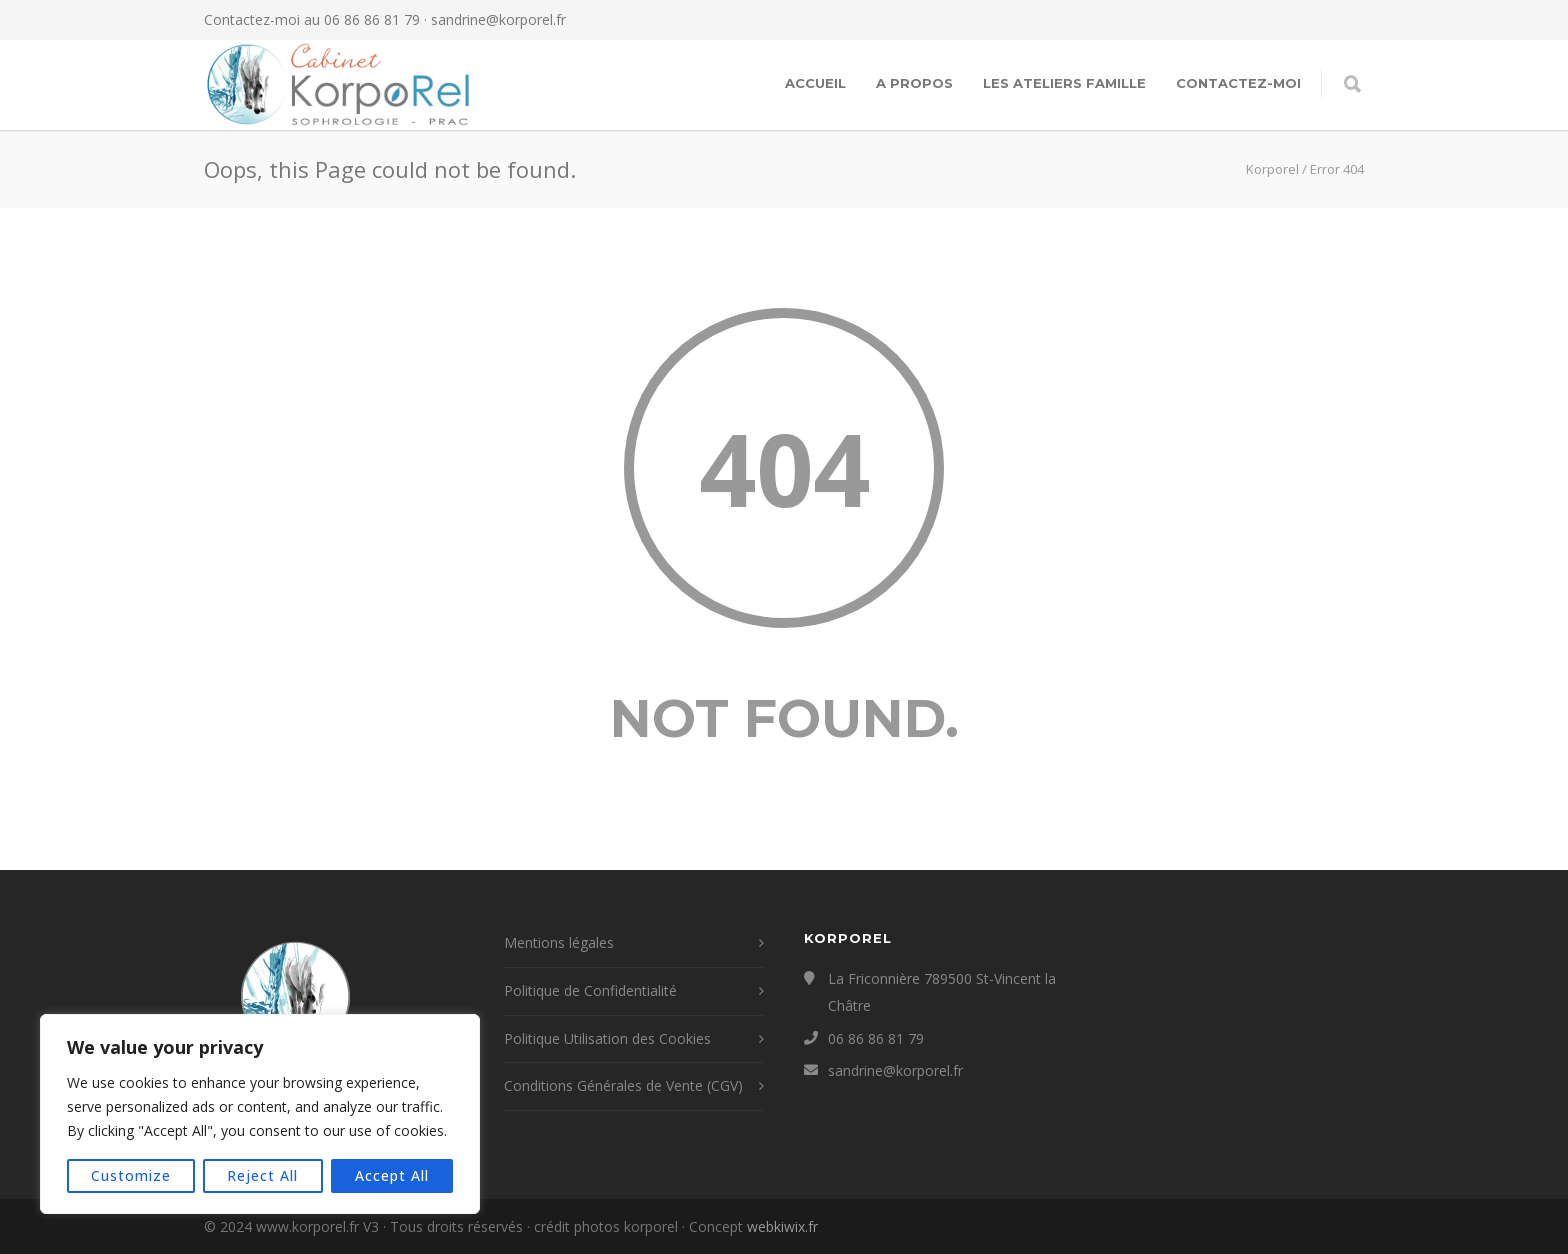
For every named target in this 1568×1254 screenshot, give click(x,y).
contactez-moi (1238, 83)
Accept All (392, 1175)
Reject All (262, 1175)
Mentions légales (559, 942)
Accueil (815, 83)
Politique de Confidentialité (590, 990)
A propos (914, 83)
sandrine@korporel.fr (498, 19)
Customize (131, 1175)
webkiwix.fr (782, 1226)
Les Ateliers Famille (1064, 83)
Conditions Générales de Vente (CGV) (623, 1085)
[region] (260, 1114)
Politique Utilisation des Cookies (607, 1038)
